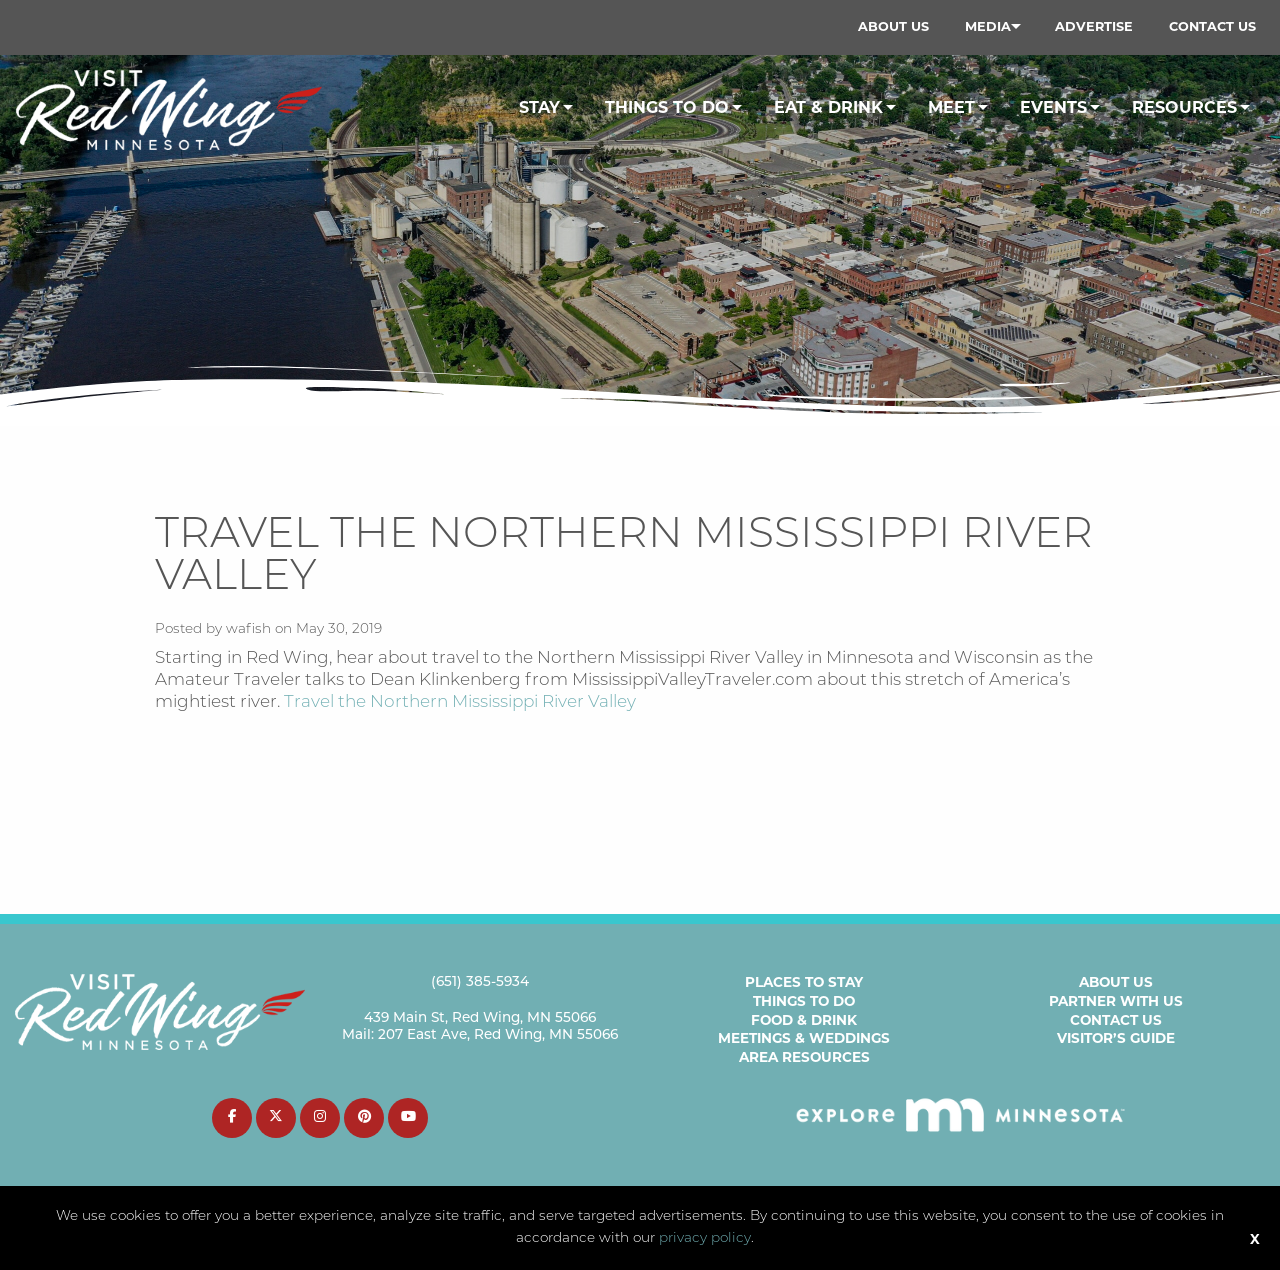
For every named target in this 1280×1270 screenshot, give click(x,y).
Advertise (1094, 26)
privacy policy (705, 1238)
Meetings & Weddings (804, 1038)
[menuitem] (893, 27)
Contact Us (1212, 26)
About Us (893, 26)
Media (988, 26)
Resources (1184, 107)
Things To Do (667, 107)
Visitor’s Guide (1116, 1038)
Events (1053, 107)
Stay (539, 107)
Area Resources (804, 1057)
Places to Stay (804, 982)
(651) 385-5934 (480, 982)
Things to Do (804, 1001)
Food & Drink (804, 1020)
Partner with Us (1116, 1001)
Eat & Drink (828, 107)
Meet (951, 107)
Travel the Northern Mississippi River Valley (460, 702)
